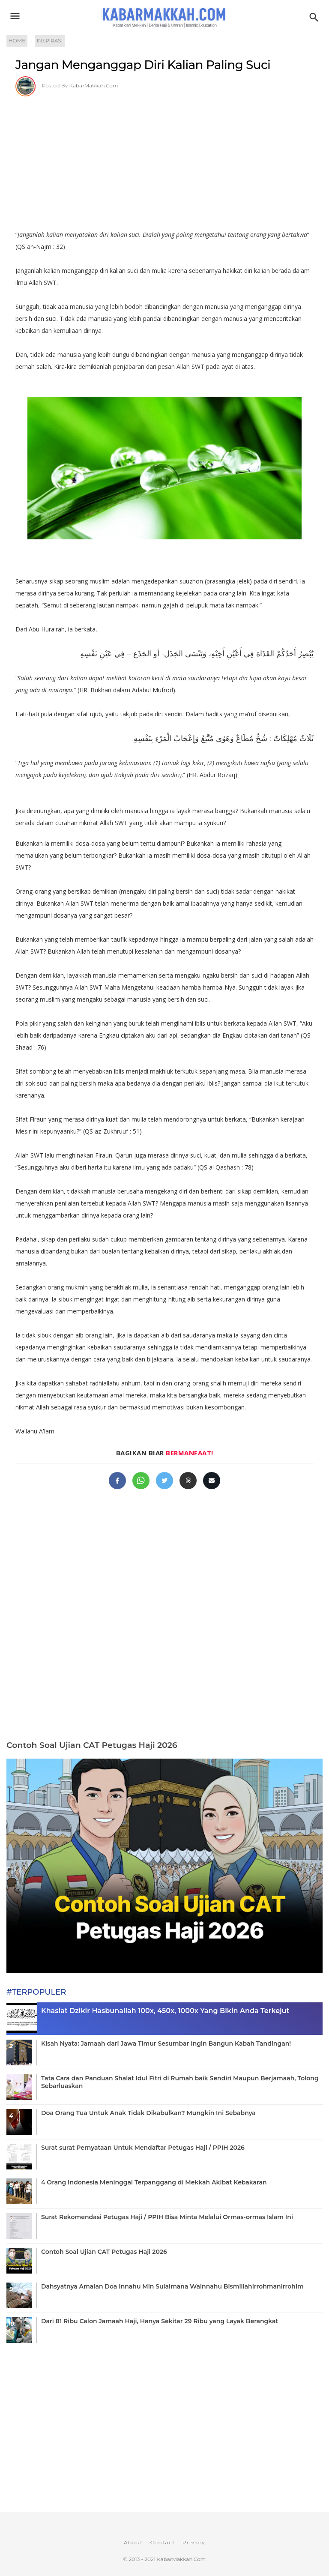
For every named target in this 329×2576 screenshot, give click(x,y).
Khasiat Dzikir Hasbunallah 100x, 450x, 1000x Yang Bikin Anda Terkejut (165, 2011)
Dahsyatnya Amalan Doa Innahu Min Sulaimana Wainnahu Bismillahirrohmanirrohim (172, 2286)
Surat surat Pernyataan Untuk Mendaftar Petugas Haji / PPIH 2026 (143, 2147)
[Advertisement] (164, 160)
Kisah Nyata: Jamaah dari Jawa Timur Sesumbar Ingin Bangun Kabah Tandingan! (166, 2043)
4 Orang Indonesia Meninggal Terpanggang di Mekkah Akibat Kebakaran (153, 2182)
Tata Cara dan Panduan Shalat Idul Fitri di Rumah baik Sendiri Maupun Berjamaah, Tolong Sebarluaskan (180, 2082)
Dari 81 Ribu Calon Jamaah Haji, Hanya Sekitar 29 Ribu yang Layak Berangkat (159, 2321)
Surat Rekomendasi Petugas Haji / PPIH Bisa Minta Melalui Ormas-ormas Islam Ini (167, 2217)
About (133, 2542)
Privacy (193, 2542)
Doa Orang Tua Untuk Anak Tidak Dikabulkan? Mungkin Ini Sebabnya (148, 2113)
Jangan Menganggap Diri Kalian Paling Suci (142, 64)
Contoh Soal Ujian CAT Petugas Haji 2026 (91, 1745)
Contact (162, 2542)
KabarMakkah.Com (93, 85)
